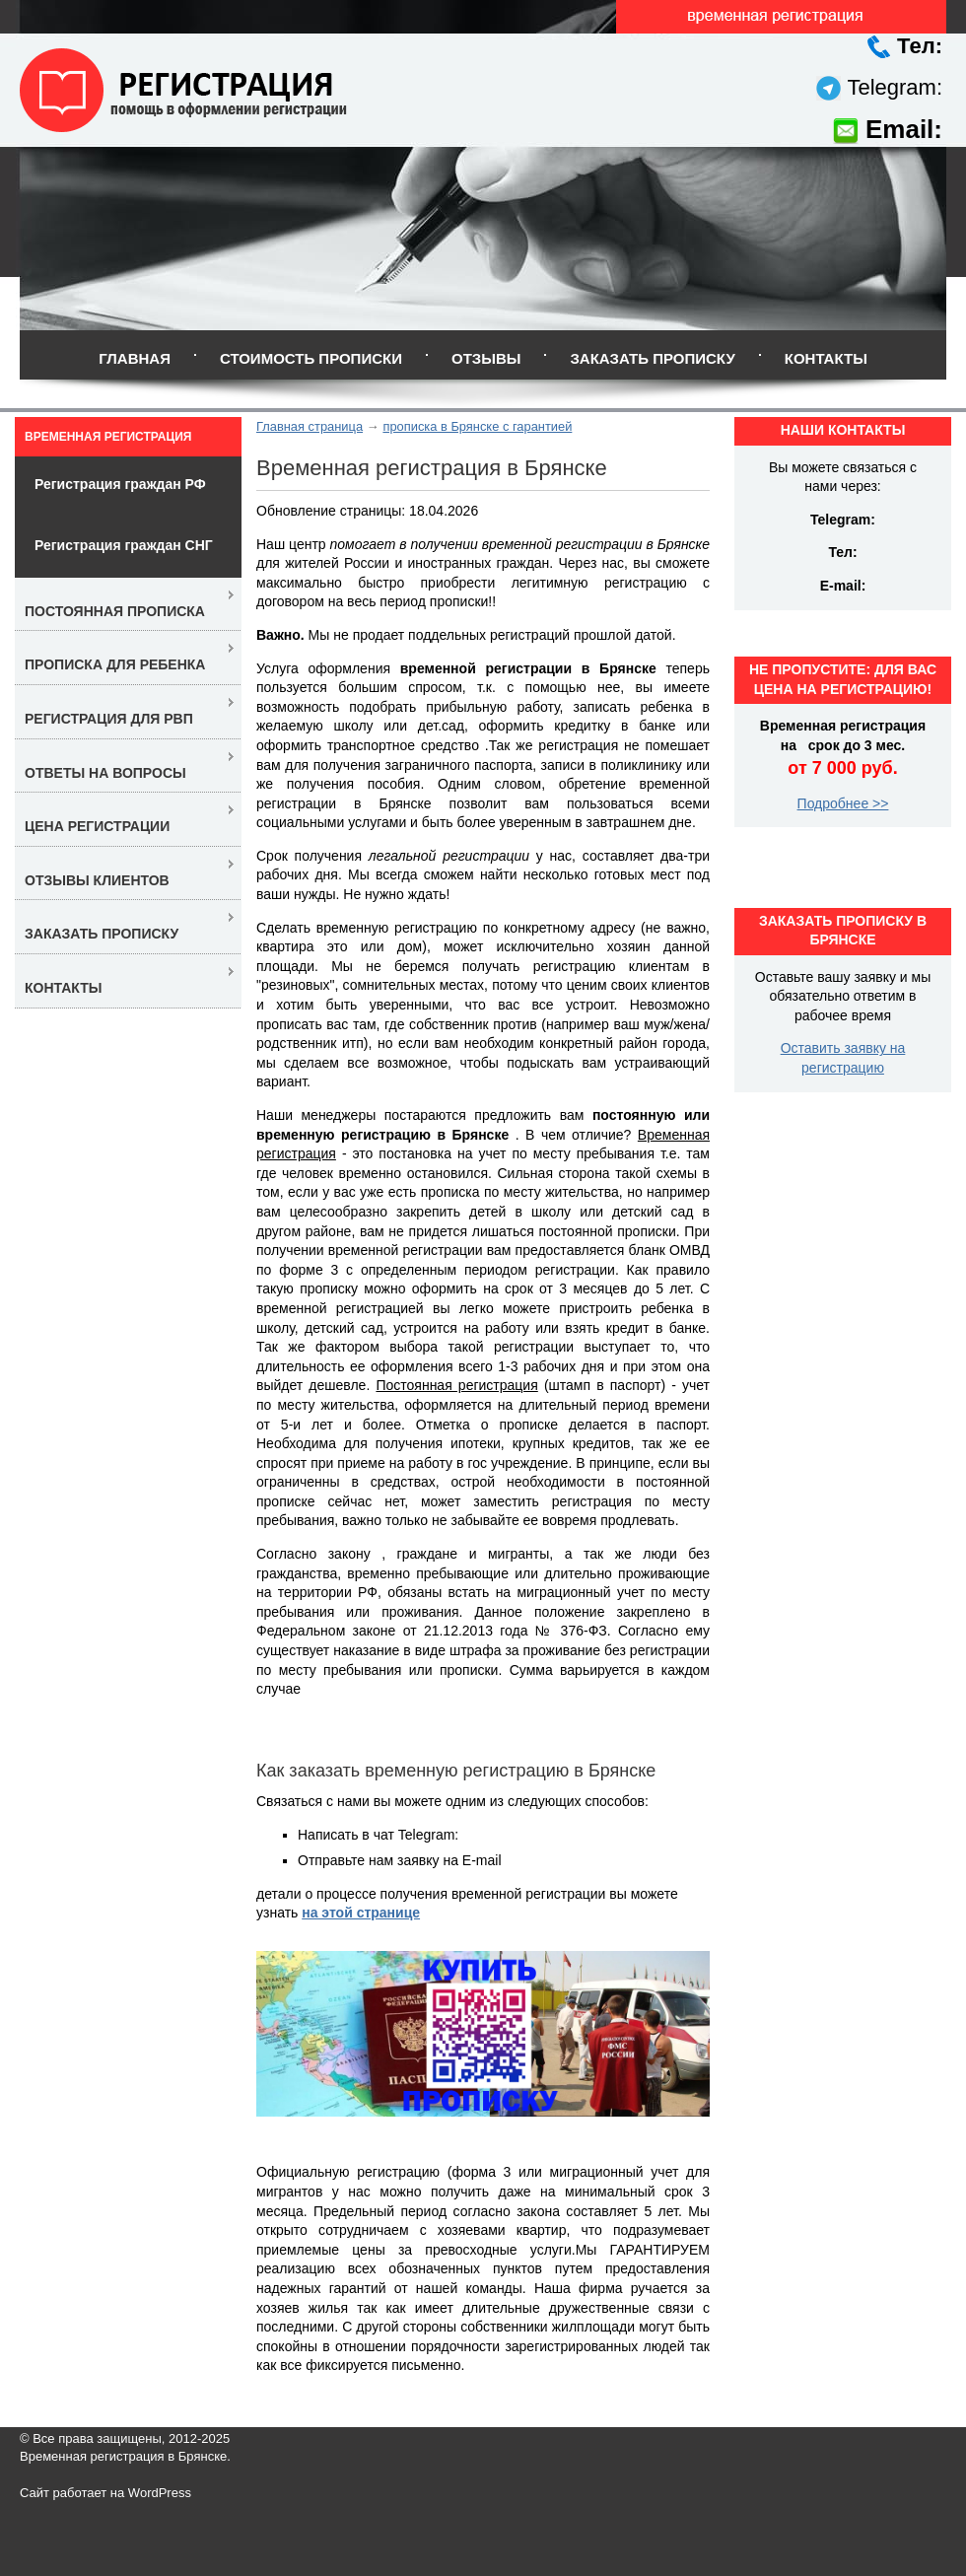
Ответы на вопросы (105, 773)
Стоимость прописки (311, 358)
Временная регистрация (108, 437)
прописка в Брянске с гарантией (477, 426)
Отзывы (485, 358)
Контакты (826, 358)
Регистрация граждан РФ (120, 484)
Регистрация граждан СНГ (123, 545)
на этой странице (361, 1912)
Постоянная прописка (115, 611)
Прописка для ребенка (115, 664)
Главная (135, 358)
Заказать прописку (652, 358)
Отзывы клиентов (97, 880)
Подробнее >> (843, 803)
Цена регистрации (97, 826)
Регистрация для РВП (109, 719)
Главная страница (309, 426)
